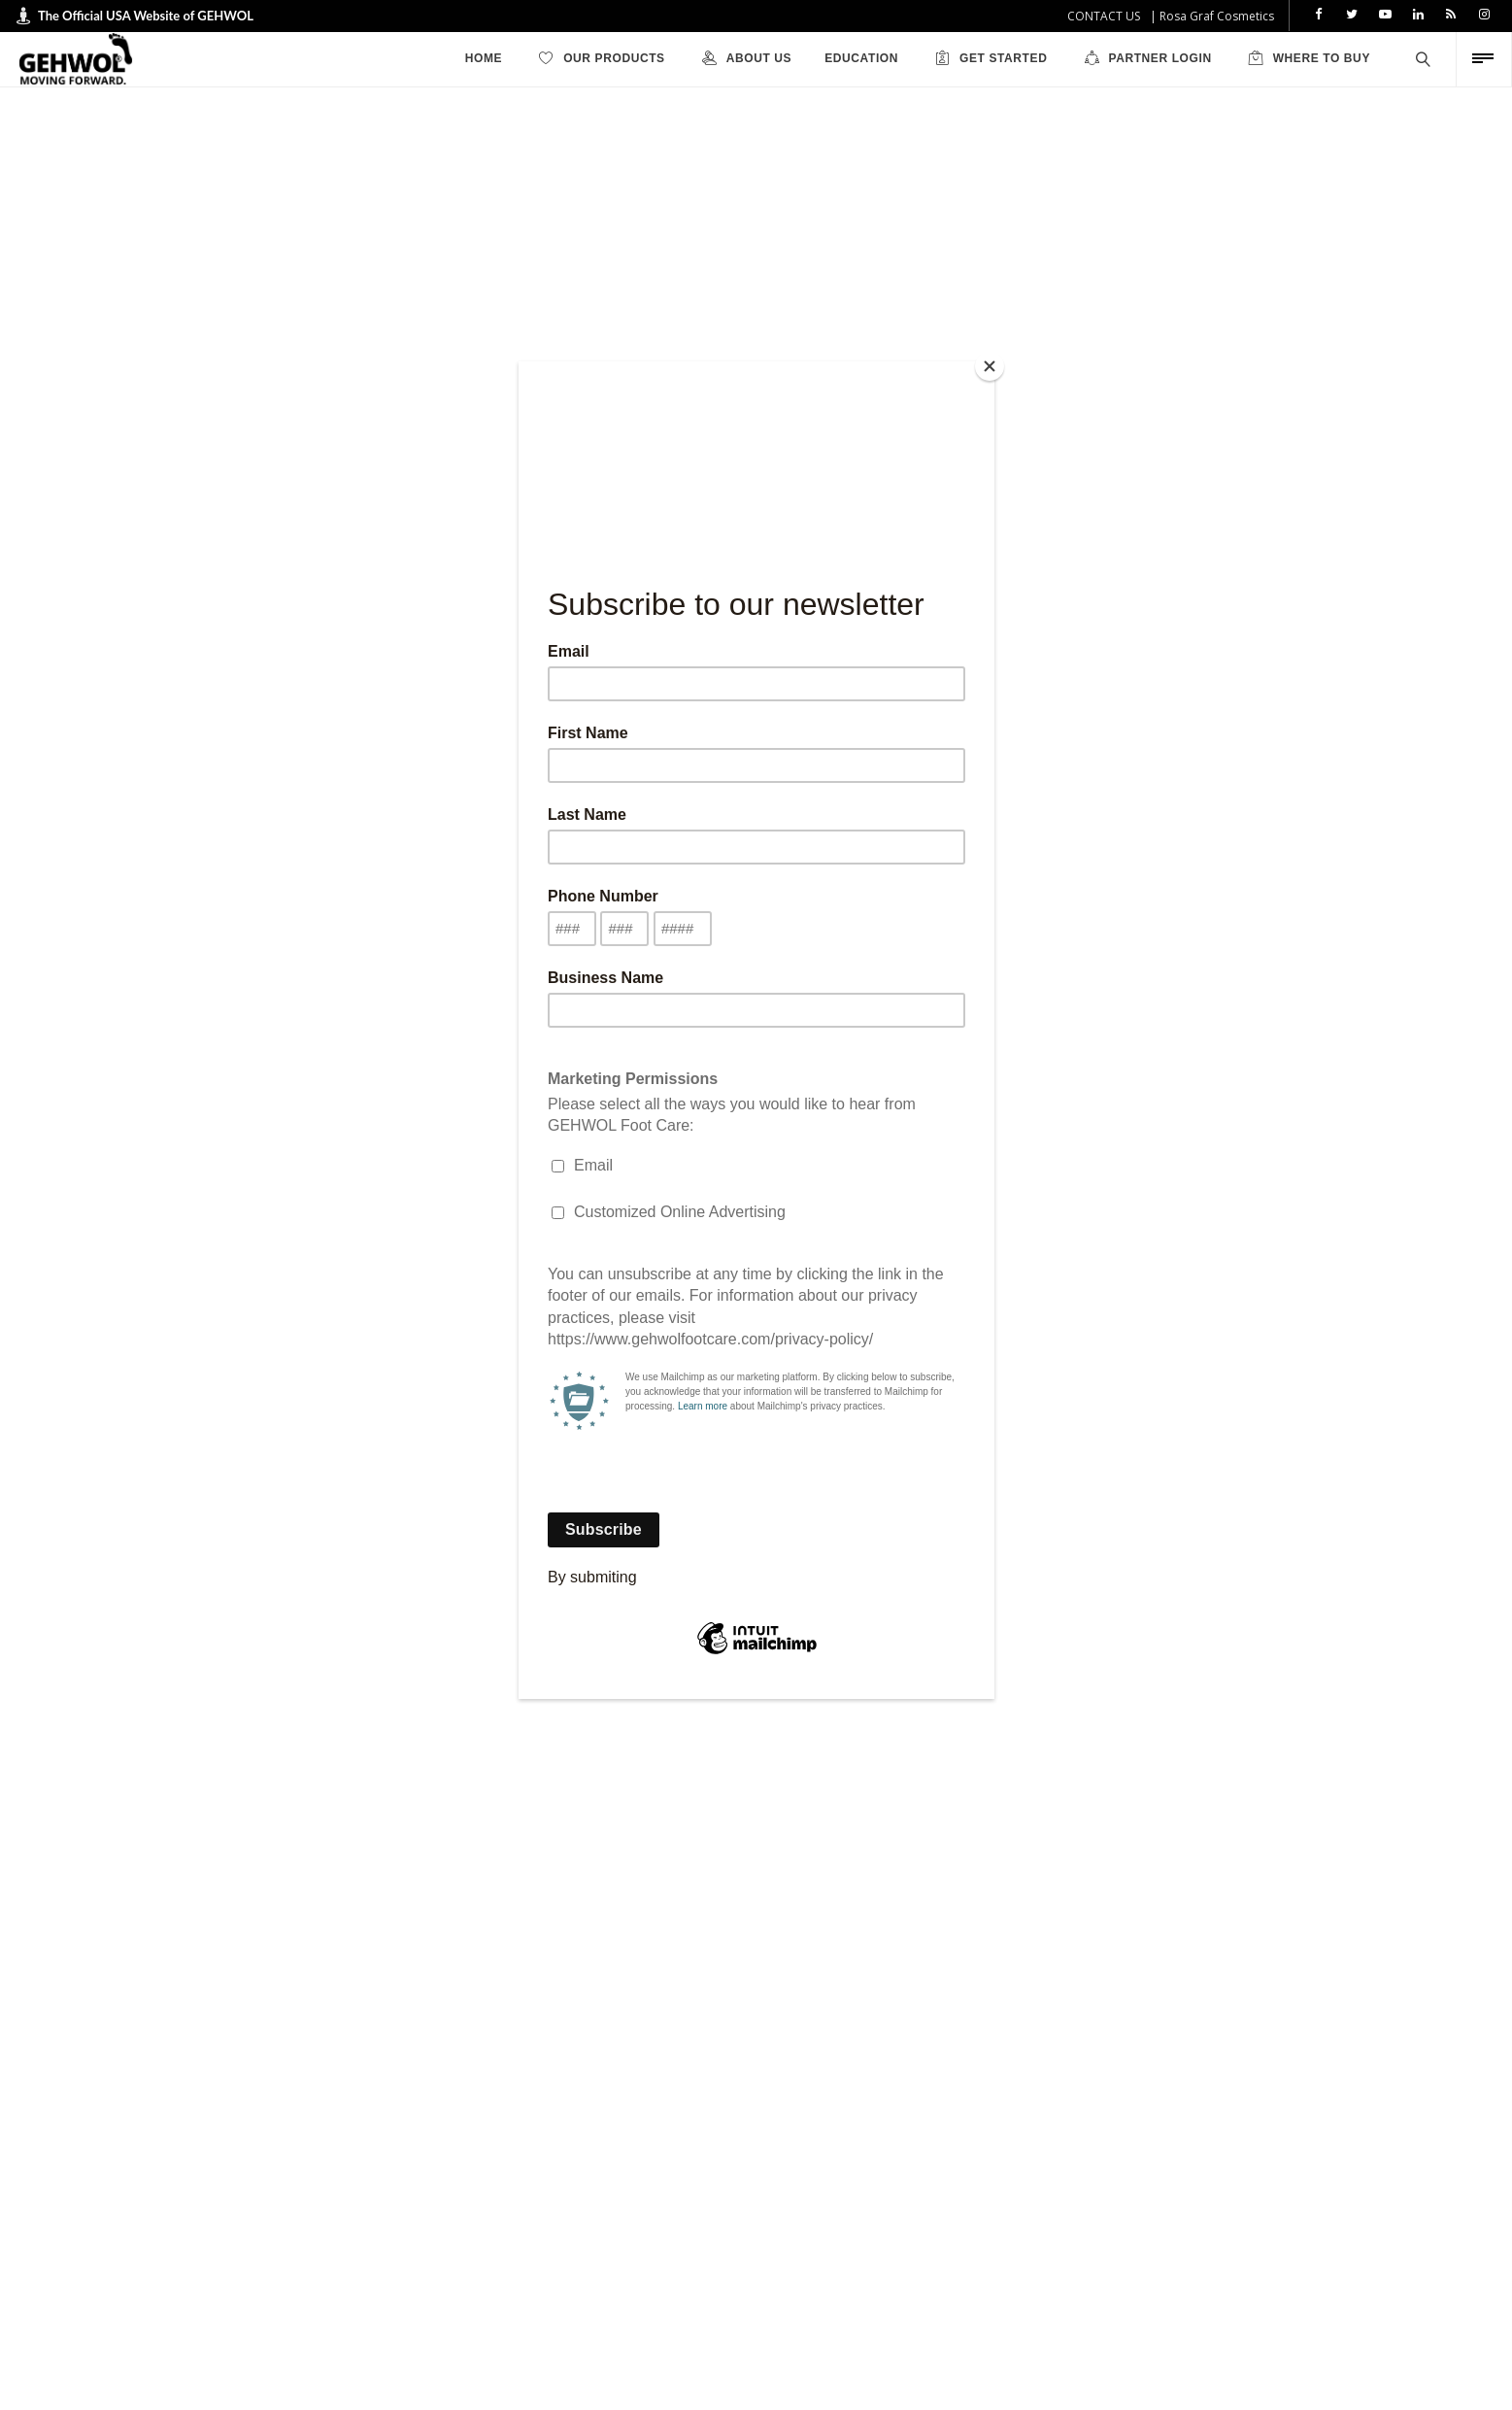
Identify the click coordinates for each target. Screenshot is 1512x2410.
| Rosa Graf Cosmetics (1212, 16)
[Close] (989, 366)
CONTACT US (1103, 16)
